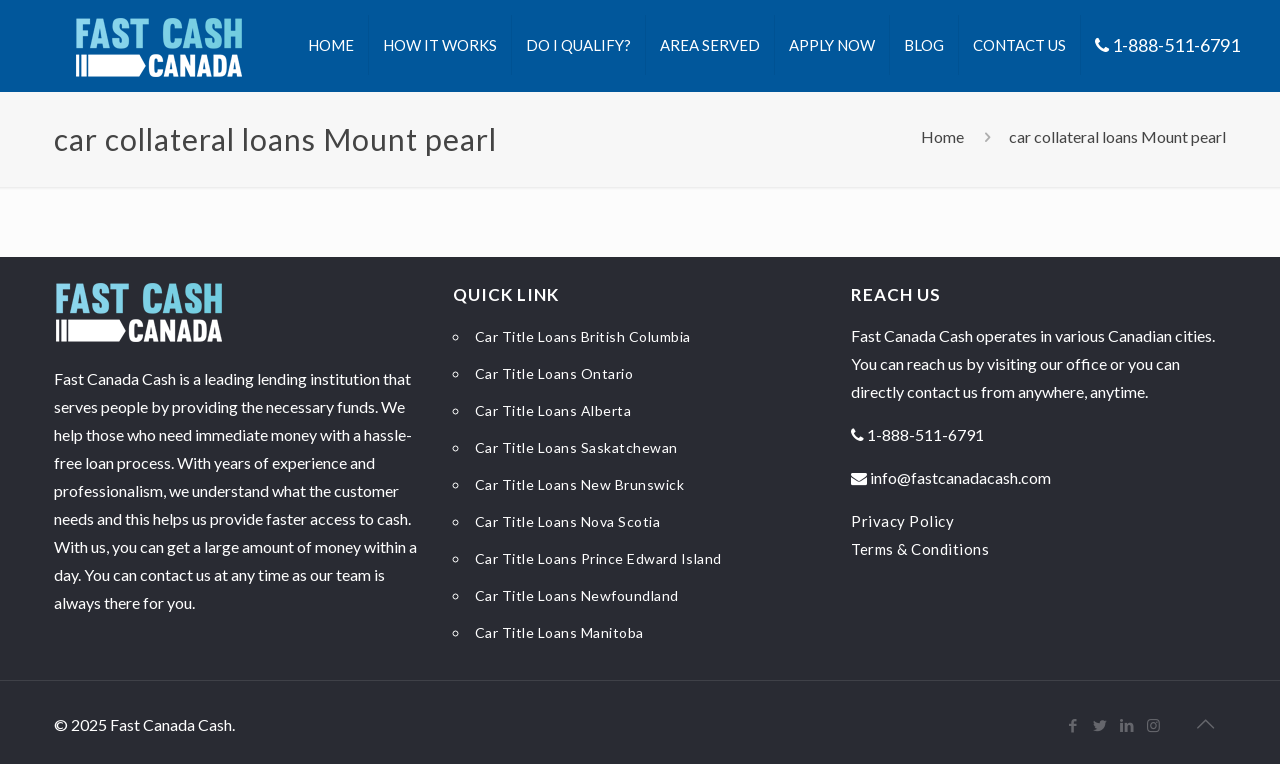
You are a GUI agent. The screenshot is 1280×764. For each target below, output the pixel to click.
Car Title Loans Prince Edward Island (598, 558)
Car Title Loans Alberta (553, 410)
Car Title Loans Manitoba (559, 632)
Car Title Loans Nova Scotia (568, 521)
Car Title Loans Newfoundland (577, 595)
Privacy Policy (902, 521)
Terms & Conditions (920, 549)
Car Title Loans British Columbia (583, 336)
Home (942, 136)
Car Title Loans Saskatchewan (576, 447)
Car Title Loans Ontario (554, 373)
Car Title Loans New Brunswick (580, 484)
